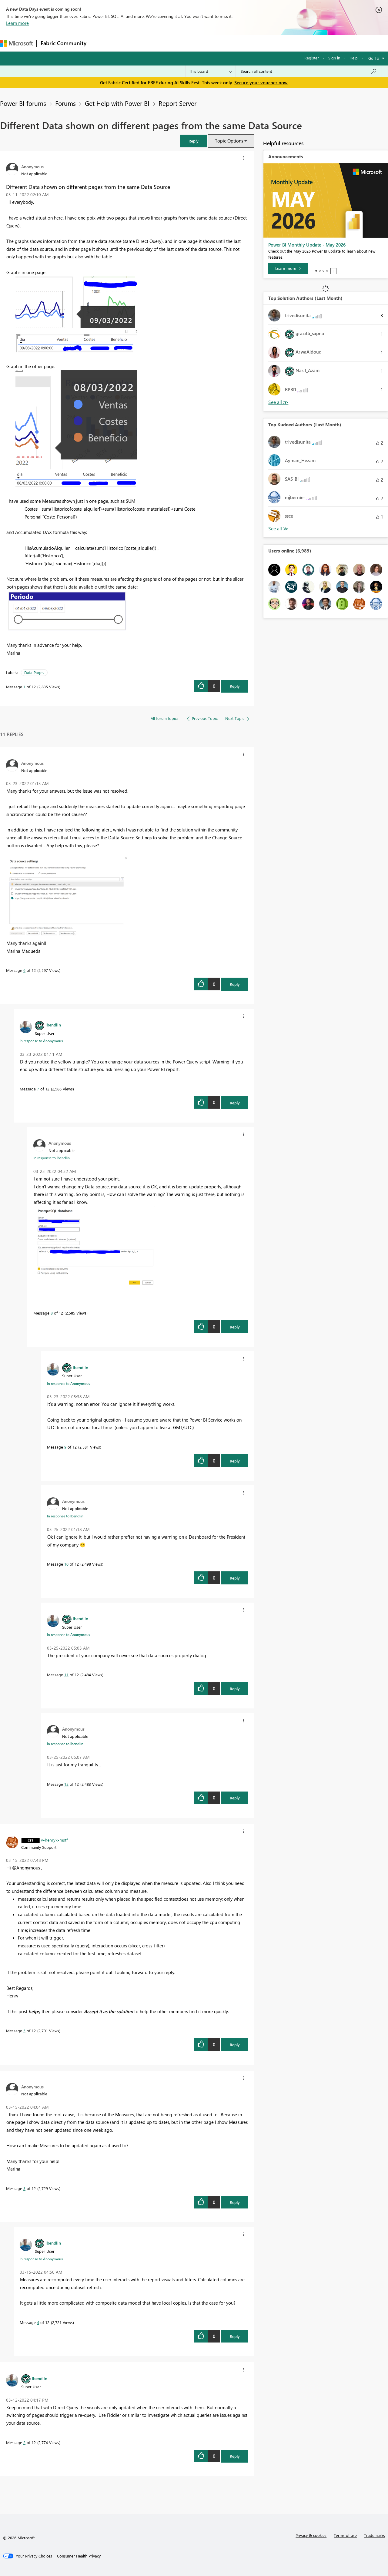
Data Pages (34, 672)
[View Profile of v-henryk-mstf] (54, 1840)
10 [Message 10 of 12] (66, 1564)
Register (311, 57)
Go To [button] (373, 58)
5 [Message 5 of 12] (24, 2030)
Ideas (151, 42)
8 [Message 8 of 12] (52, 1312)
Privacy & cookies (311, 2535)
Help (354, 57)
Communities (178, 42)
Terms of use (345, 2535)
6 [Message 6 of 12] (24, 970)
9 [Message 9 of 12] (65, 1446)
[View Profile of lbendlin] (53, 1025)
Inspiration (127, 42)
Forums (100, 42)
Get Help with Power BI (117, 103)
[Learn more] (288, 268)
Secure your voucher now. (261, 82)
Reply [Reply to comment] (235, 984)
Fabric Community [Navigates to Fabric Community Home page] (63, 43)
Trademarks (374, 2535)
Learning (229, 42)
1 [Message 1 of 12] (24, 686)
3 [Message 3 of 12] (24, 2188)
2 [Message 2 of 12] (24, 2442)
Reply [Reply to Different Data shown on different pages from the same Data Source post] (235, 686)
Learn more (17, 23)
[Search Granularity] (211, 71)
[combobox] (309, 71)
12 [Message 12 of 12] (66, 1784)
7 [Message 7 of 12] (38, 1088)
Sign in (334, 57)
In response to (41, 1040)
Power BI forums (23, 103)
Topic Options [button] (229, 141)
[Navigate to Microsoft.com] (16, 43)
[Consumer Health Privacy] (79, 2556)
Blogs (206, 42)
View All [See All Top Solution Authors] (278, 402)
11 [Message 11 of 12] (66, 1674)
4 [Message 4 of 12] (38, 2322)
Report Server (177, 103)
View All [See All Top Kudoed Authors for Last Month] (278, 528)
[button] (193, 141)
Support (255, 42)
